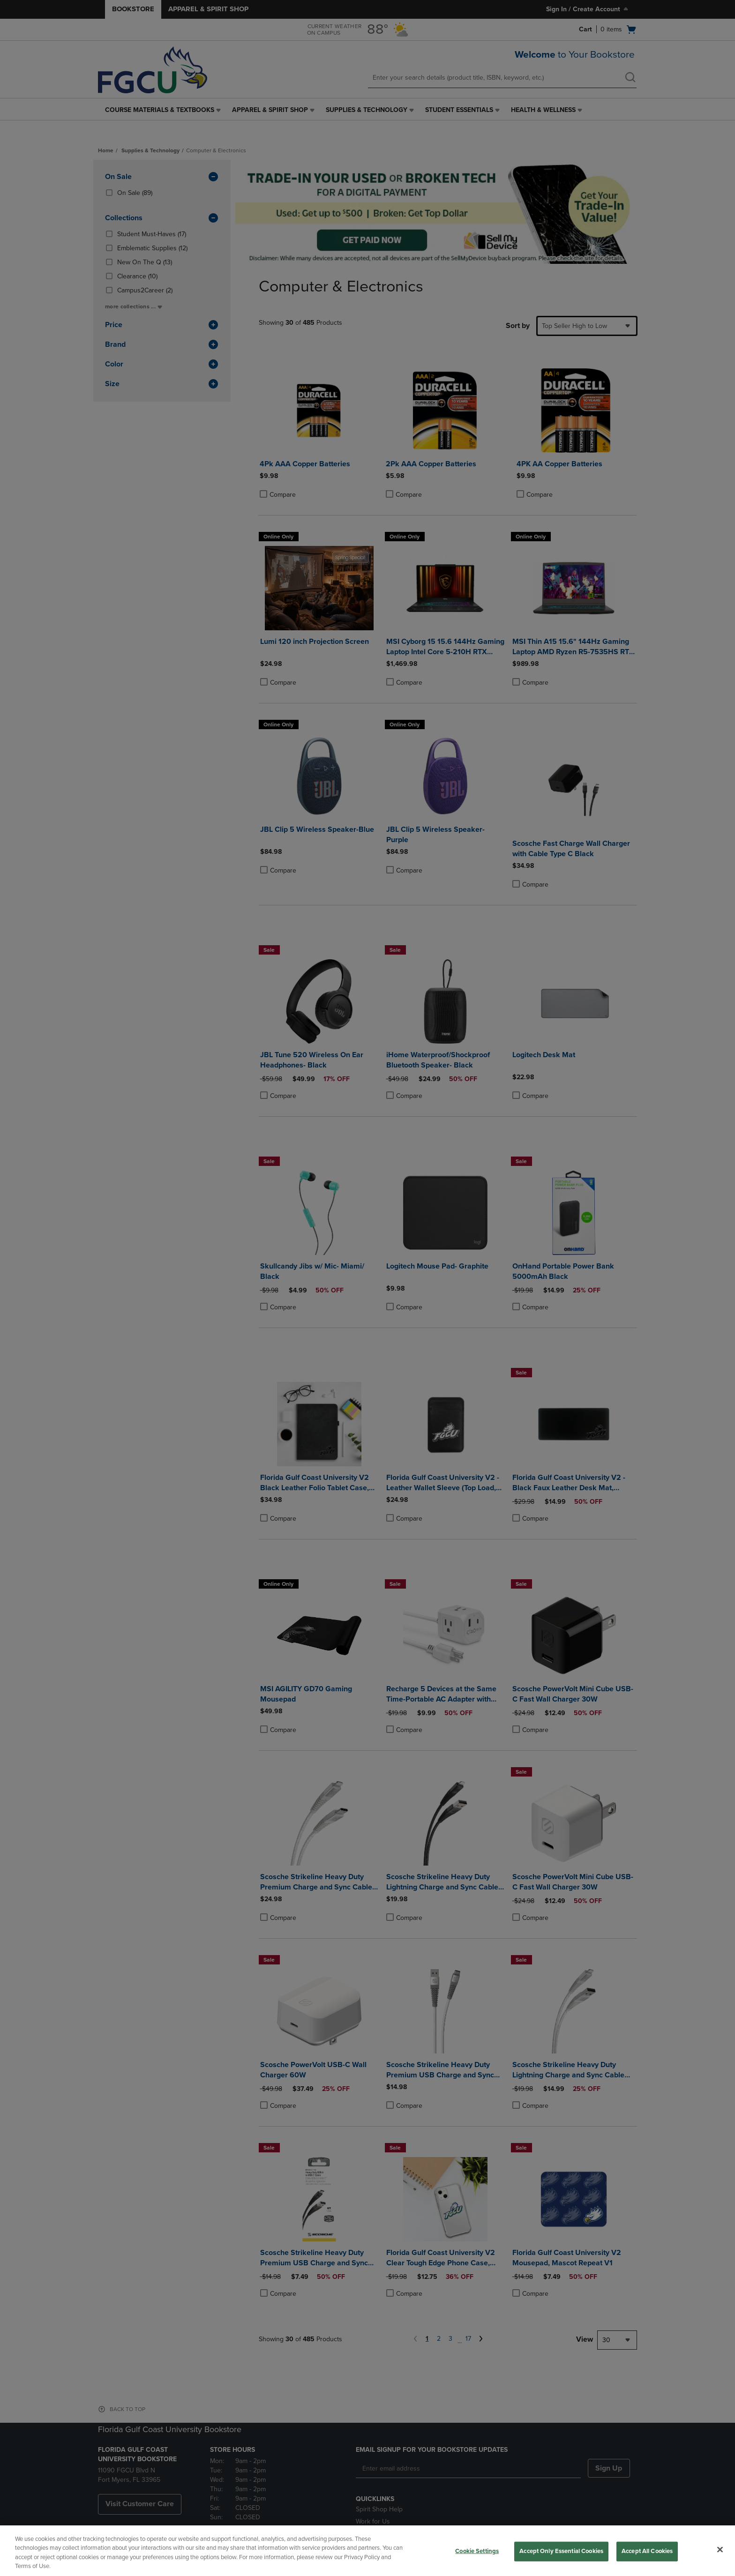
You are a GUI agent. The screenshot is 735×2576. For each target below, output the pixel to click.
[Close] (720, 2549)
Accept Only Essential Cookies (561, 2551)
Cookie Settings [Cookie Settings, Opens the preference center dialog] (477, 2551)
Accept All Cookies (647, 2551)
